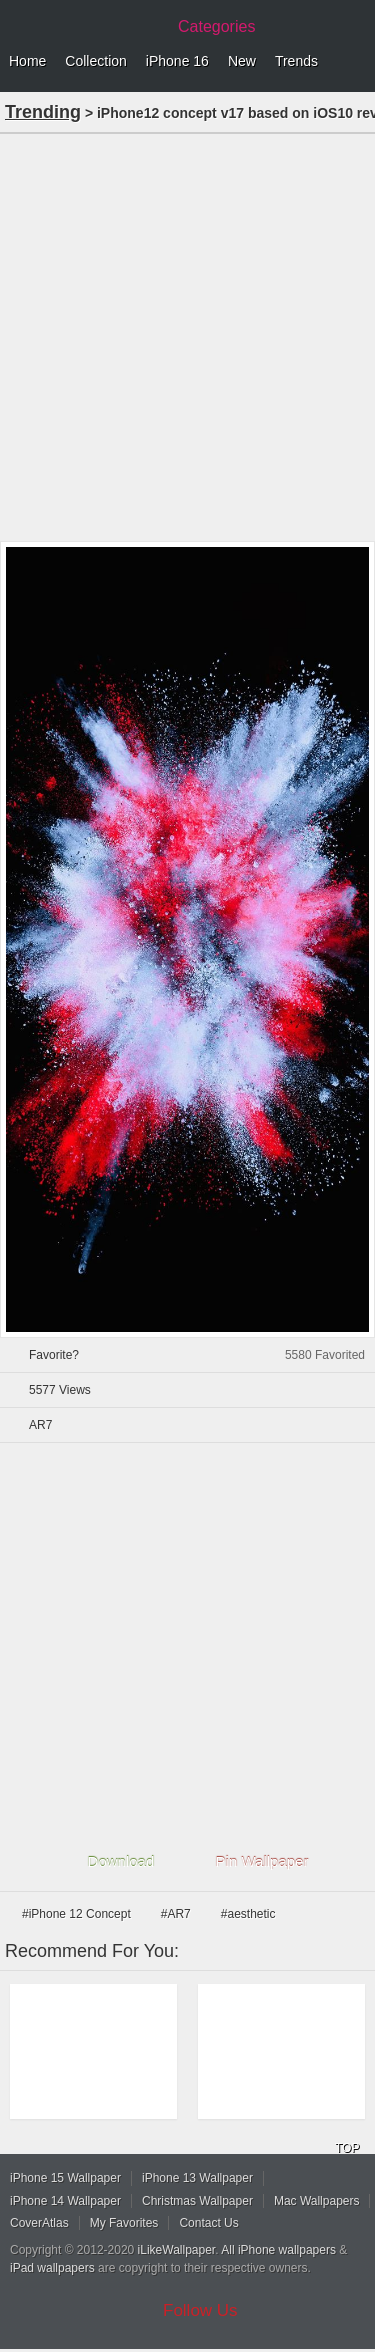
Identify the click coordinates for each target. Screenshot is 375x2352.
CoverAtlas (39, 2223)
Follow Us (200, 2310)
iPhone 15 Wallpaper (65, 2178)
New (242, 61)
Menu (355, 62)
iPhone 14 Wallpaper (65, 2201)
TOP (347, 2148)
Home (27, 61)
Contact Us (208, 2223)
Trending (43, 112)
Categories (216, 26)
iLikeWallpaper (177, 2250)
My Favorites (124, 2223)
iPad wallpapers (52, 2268)
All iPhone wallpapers (278, 2250)
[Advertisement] (187, 335)
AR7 (40, 1425)
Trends (296, 61)
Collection (95, 61)
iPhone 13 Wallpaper (197, 2178)
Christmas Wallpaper (197, 2201)
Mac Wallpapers (317, 2201)
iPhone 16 (177, 61)
